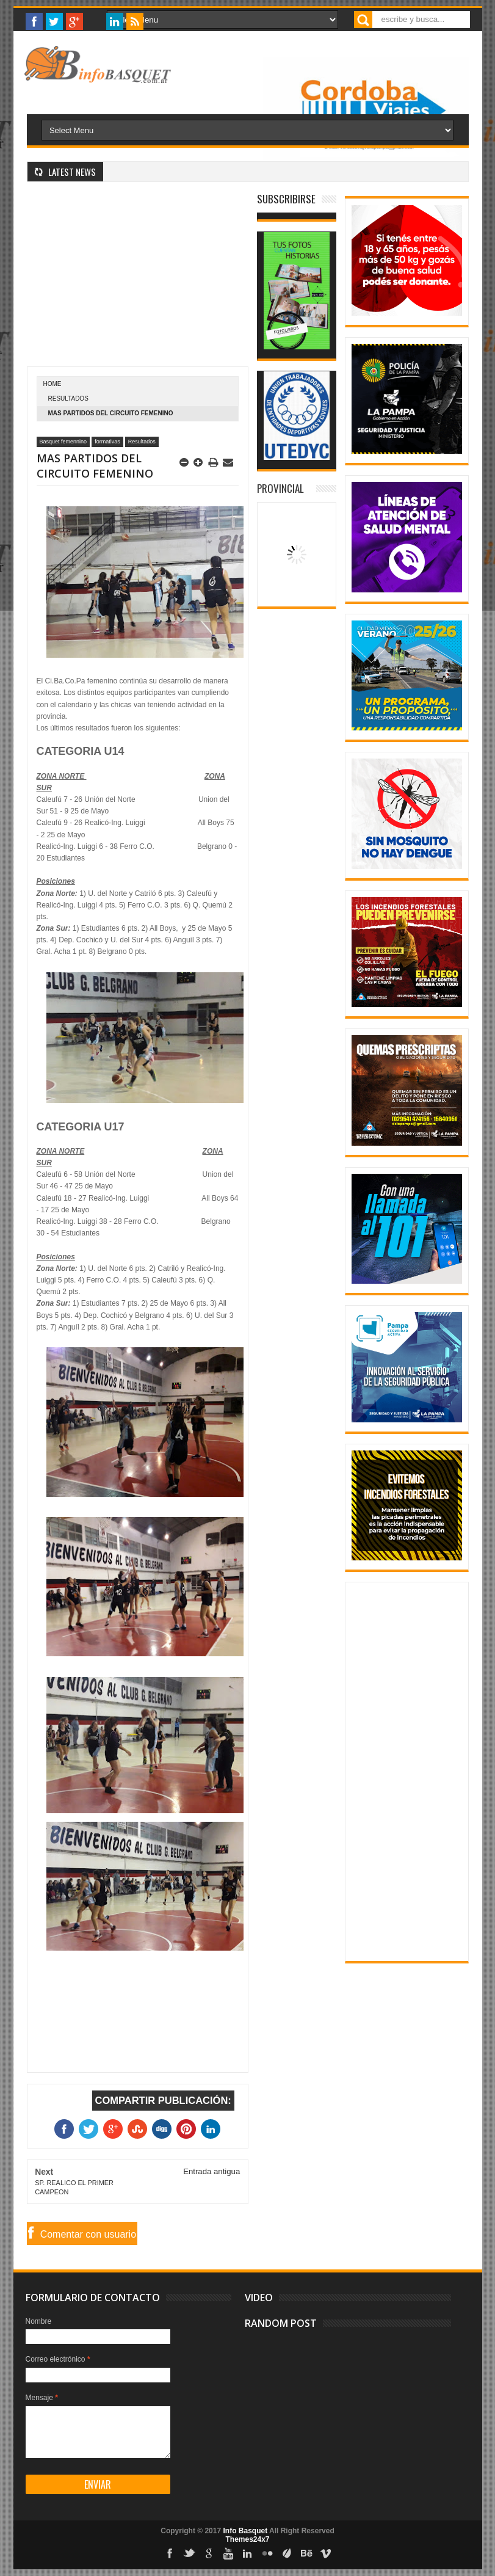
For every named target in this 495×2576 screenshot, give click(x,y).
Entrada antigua (211, 2171)
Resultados (68, 398)
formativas (107, 441)
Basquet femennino (63, 441)
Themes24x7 (247, 2539)
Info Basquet (245, 2531)
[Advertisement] (137, 280)
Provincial (280, 488)
